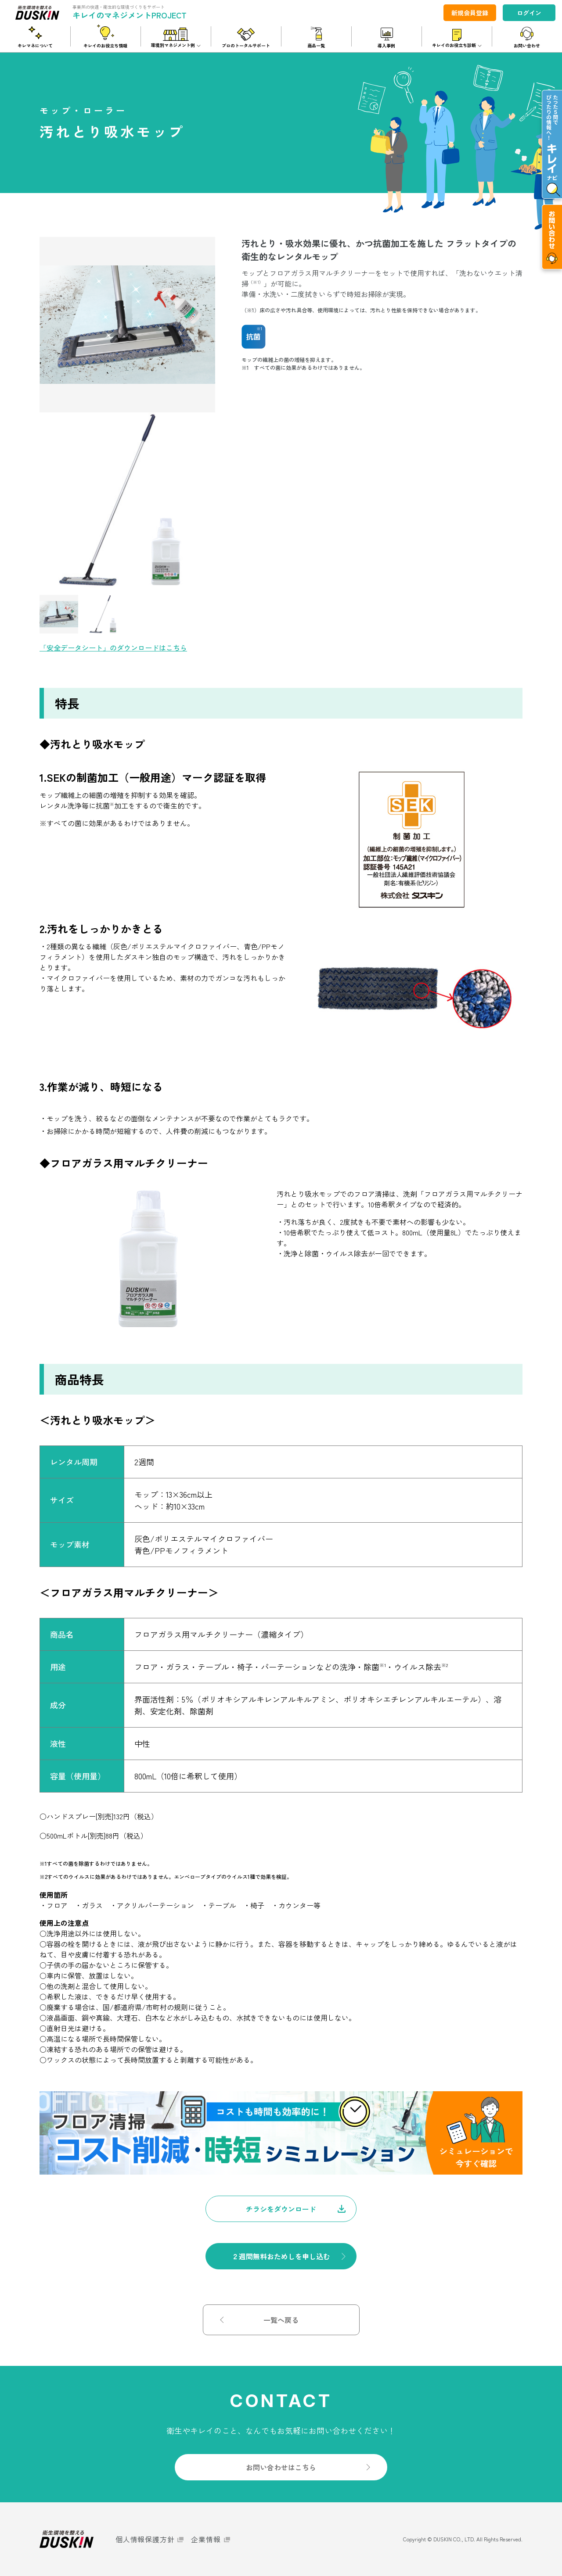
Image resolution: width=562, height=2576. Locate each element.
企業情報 (205, 2539)
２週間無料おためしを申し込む (281, 2256)
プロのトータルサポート (246, 45)
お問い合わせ (527, 45)
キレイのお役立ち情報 (105, 45)
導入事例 (386, 45)
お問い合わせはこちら (281, 2467)
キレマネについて (35, 45)
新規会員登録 (469, 12)
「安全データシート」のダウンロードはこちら (113, 647)
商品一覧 (316, 45)
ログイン (529, 12)
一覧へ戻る (281, 2320)
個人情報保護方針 (144, 2539)
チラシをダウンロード (281, 2209)
